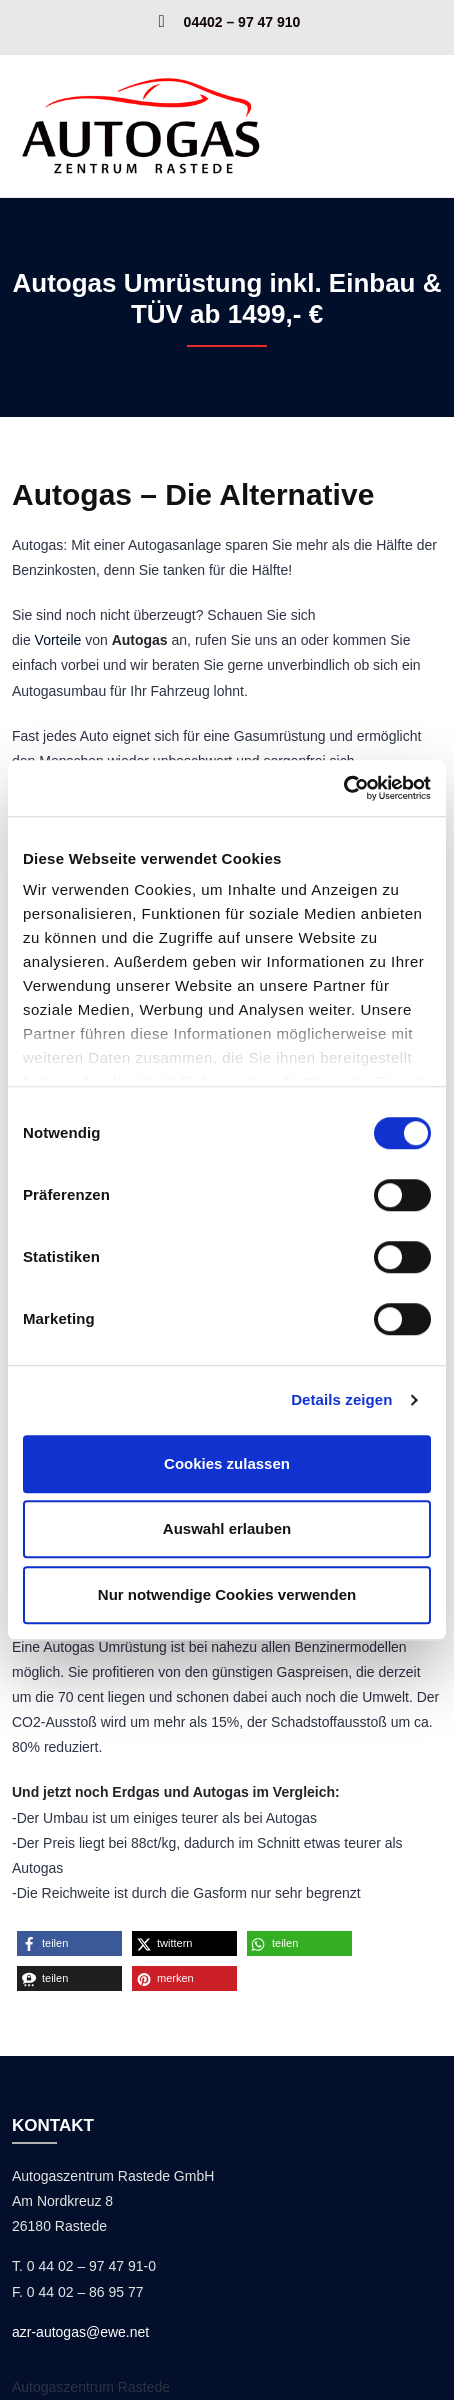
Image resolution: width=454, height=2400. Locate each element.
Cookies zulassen (227, 1463)
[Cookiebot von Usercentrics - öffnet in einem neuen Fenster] (343, 788)
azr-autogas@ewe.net (80, 2332)
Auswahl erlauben (227, 1528)
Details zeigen (341, 1399)
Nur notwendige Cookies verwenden (227, 1594)
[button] (69, 1943)
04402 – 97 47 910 (242, 21)
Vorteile (58, 640)
